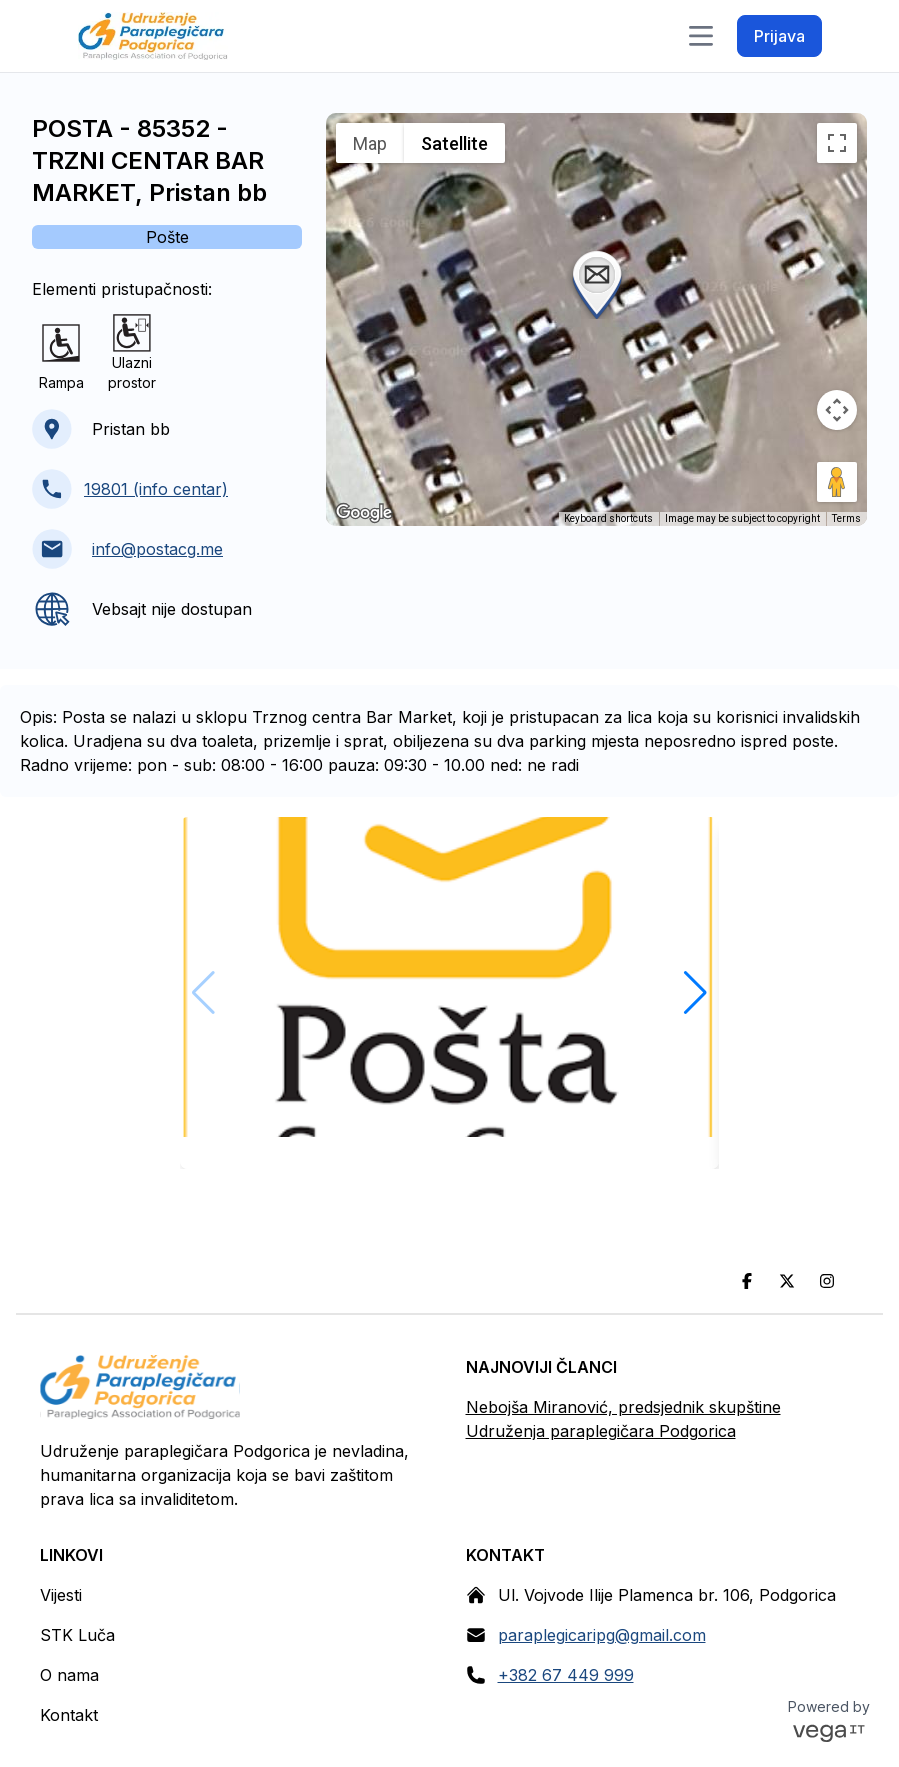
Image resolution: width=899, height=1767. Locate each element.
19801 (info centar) (156, 489)
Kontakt (69, 1715)
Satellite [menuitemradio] (454, 143)
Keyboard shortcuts (608, 518)
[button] (597, 283)
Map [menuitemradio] (370, 143)
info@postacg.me (157, 549)
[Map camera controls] (837, 410)
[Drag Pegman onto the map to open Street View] (837, 482)
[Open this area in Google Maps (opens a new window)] (364, 513)
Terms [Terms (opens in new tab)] (846, 518)
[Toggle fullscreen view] (837, 143)
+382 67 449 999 (566, 1675)
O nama (69, 1675)
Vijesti (61, 1595)
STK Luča (77, 1635)
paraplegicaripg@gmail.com (602, 1635)
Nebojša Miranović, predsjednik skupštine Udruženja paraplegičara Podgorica (623, 1419)
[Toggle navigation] (701, 36)
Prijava (779, 36)
